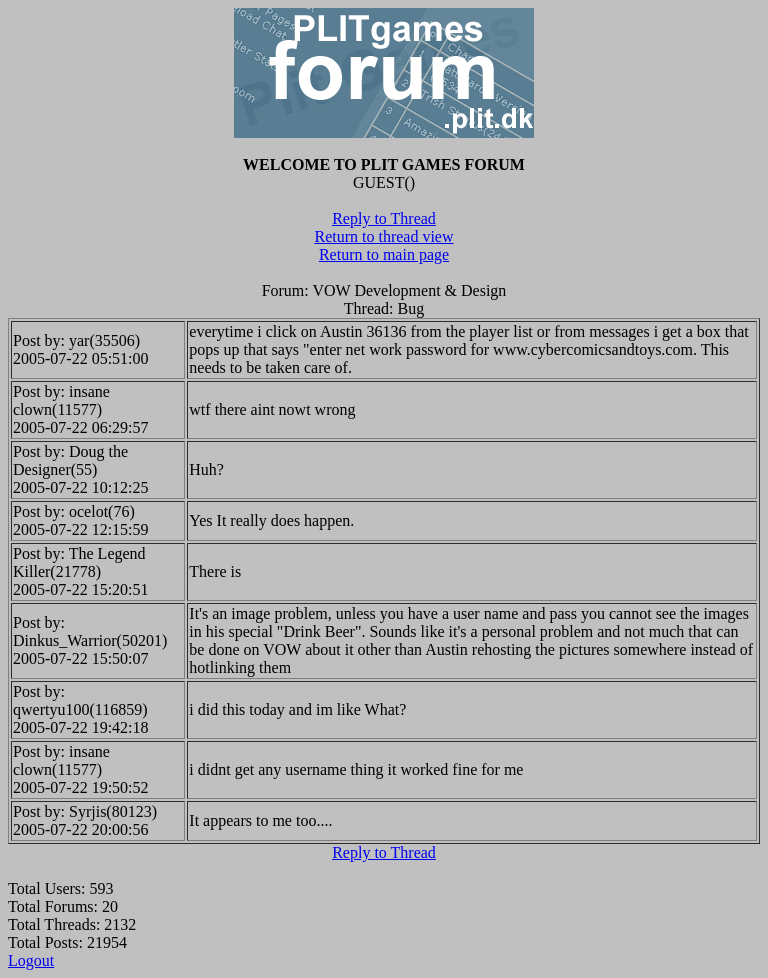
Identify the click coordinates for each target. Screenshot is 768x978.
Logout (31, 960)
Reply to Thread (384, 218)
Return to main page (384, 254)
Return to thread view (383, 236)
